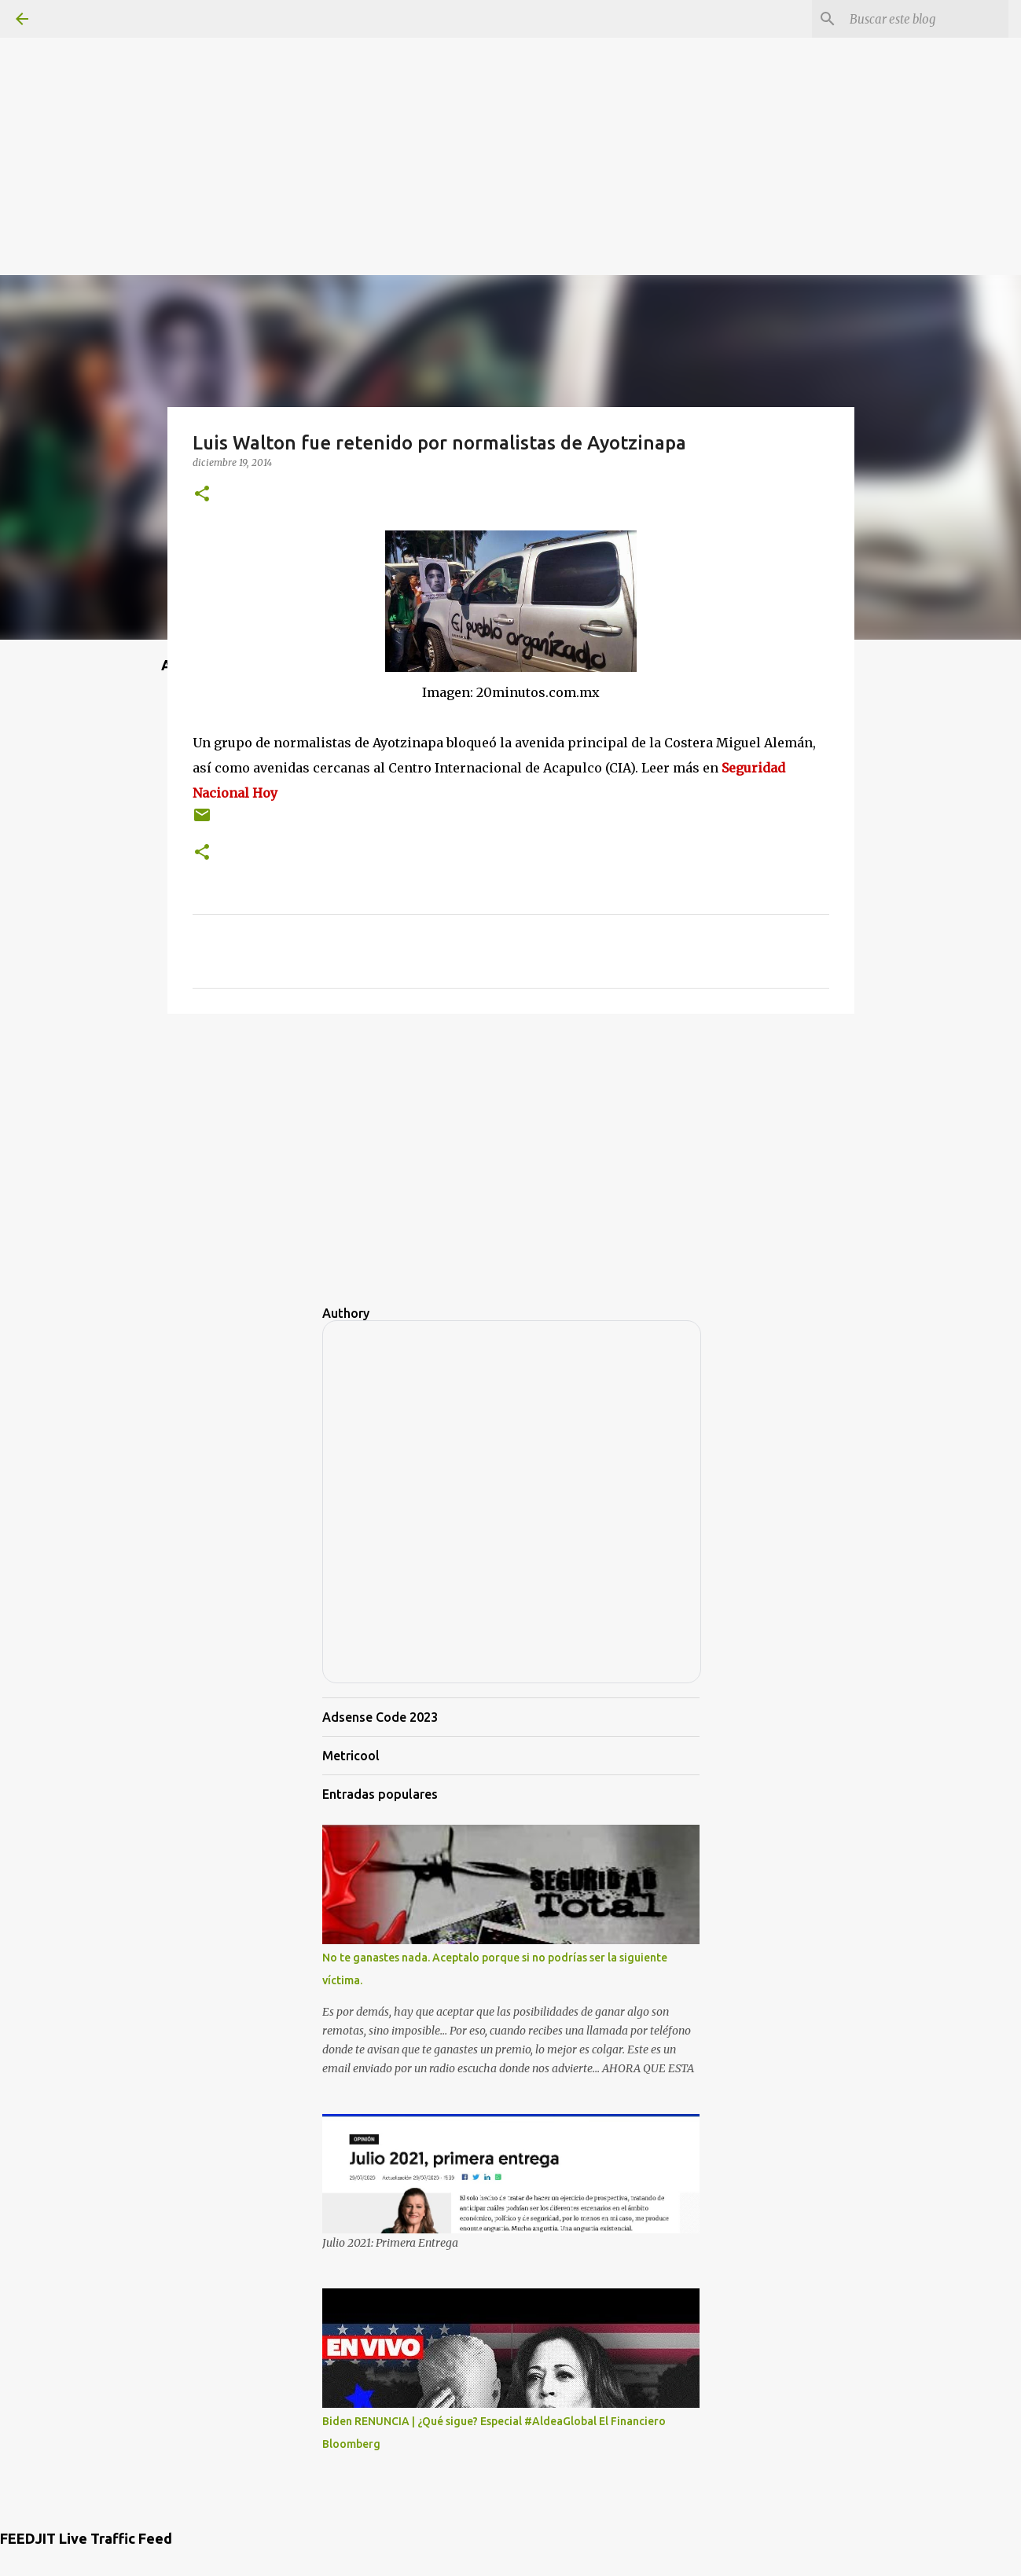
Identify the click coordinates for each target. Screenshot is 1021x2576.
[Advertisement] (510, 110)
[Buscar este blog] (925, 19)
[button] (202, 494)
